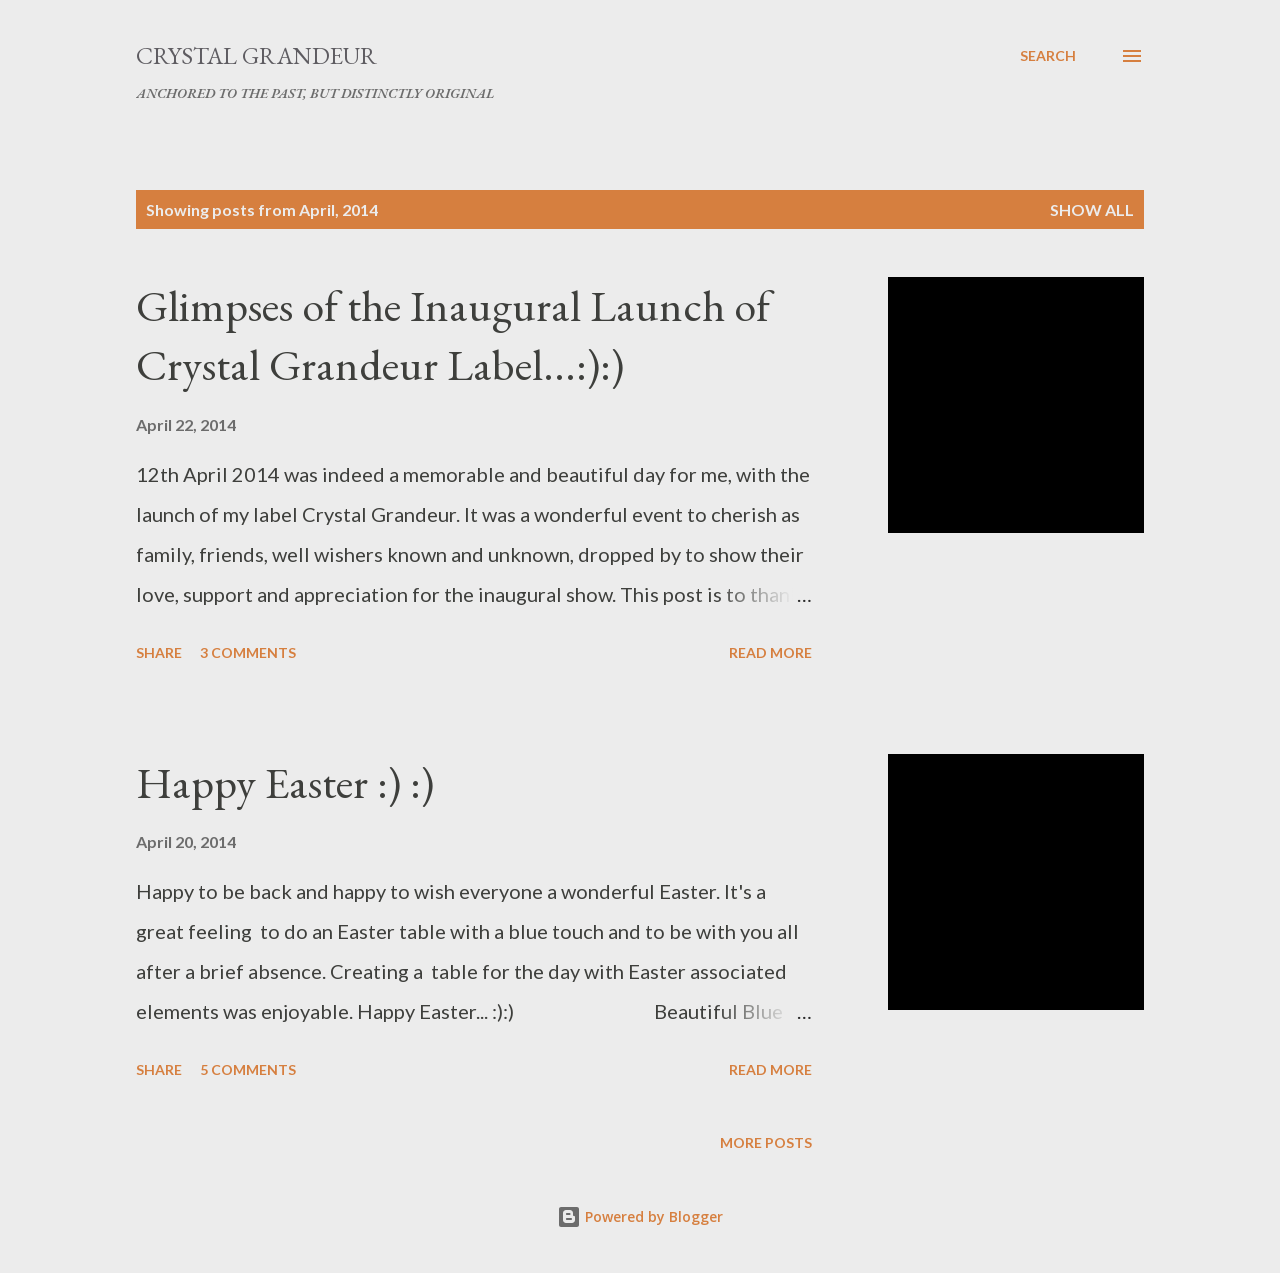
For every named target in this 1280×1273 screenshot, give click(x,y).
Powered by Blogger (640, 1216)
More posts (766, 1142)
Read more (770, 652)
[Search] (1048, 56)
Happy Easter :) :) (285, 782)
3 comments (248, 652)
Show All (1092, 209)
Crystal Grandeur (256, 55)
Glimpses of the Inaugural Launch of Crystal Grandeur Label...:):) (453, 335)
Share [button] (159, 652)
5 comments (248, 1069)
